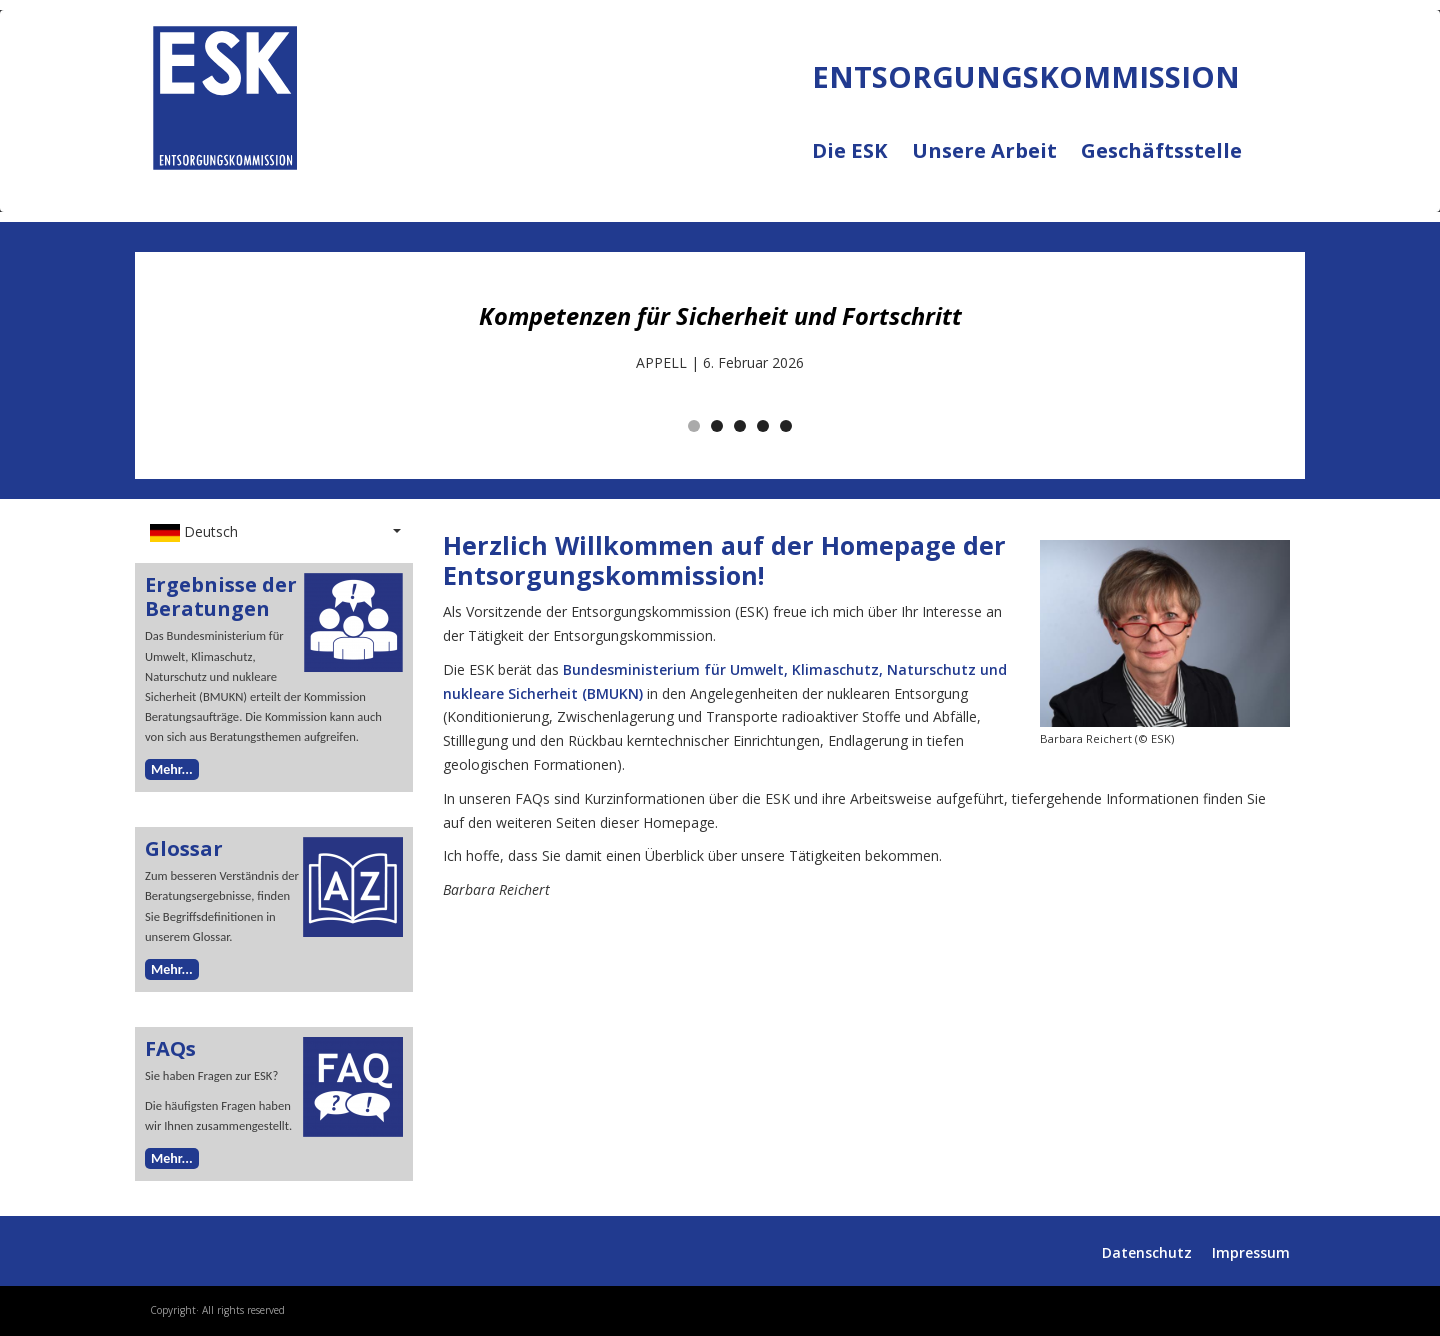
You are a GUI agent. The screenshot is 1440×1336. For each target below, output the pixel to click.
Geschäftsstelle (1161, 151)
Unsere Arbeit (996, 163)
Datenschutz (1147, 1252)
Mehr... (172, 769)
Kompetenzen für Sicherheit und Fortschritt (720, 316)
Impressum (1251, 1252)
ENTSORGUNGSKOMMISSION (332, 191)
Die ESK (862, 163)
